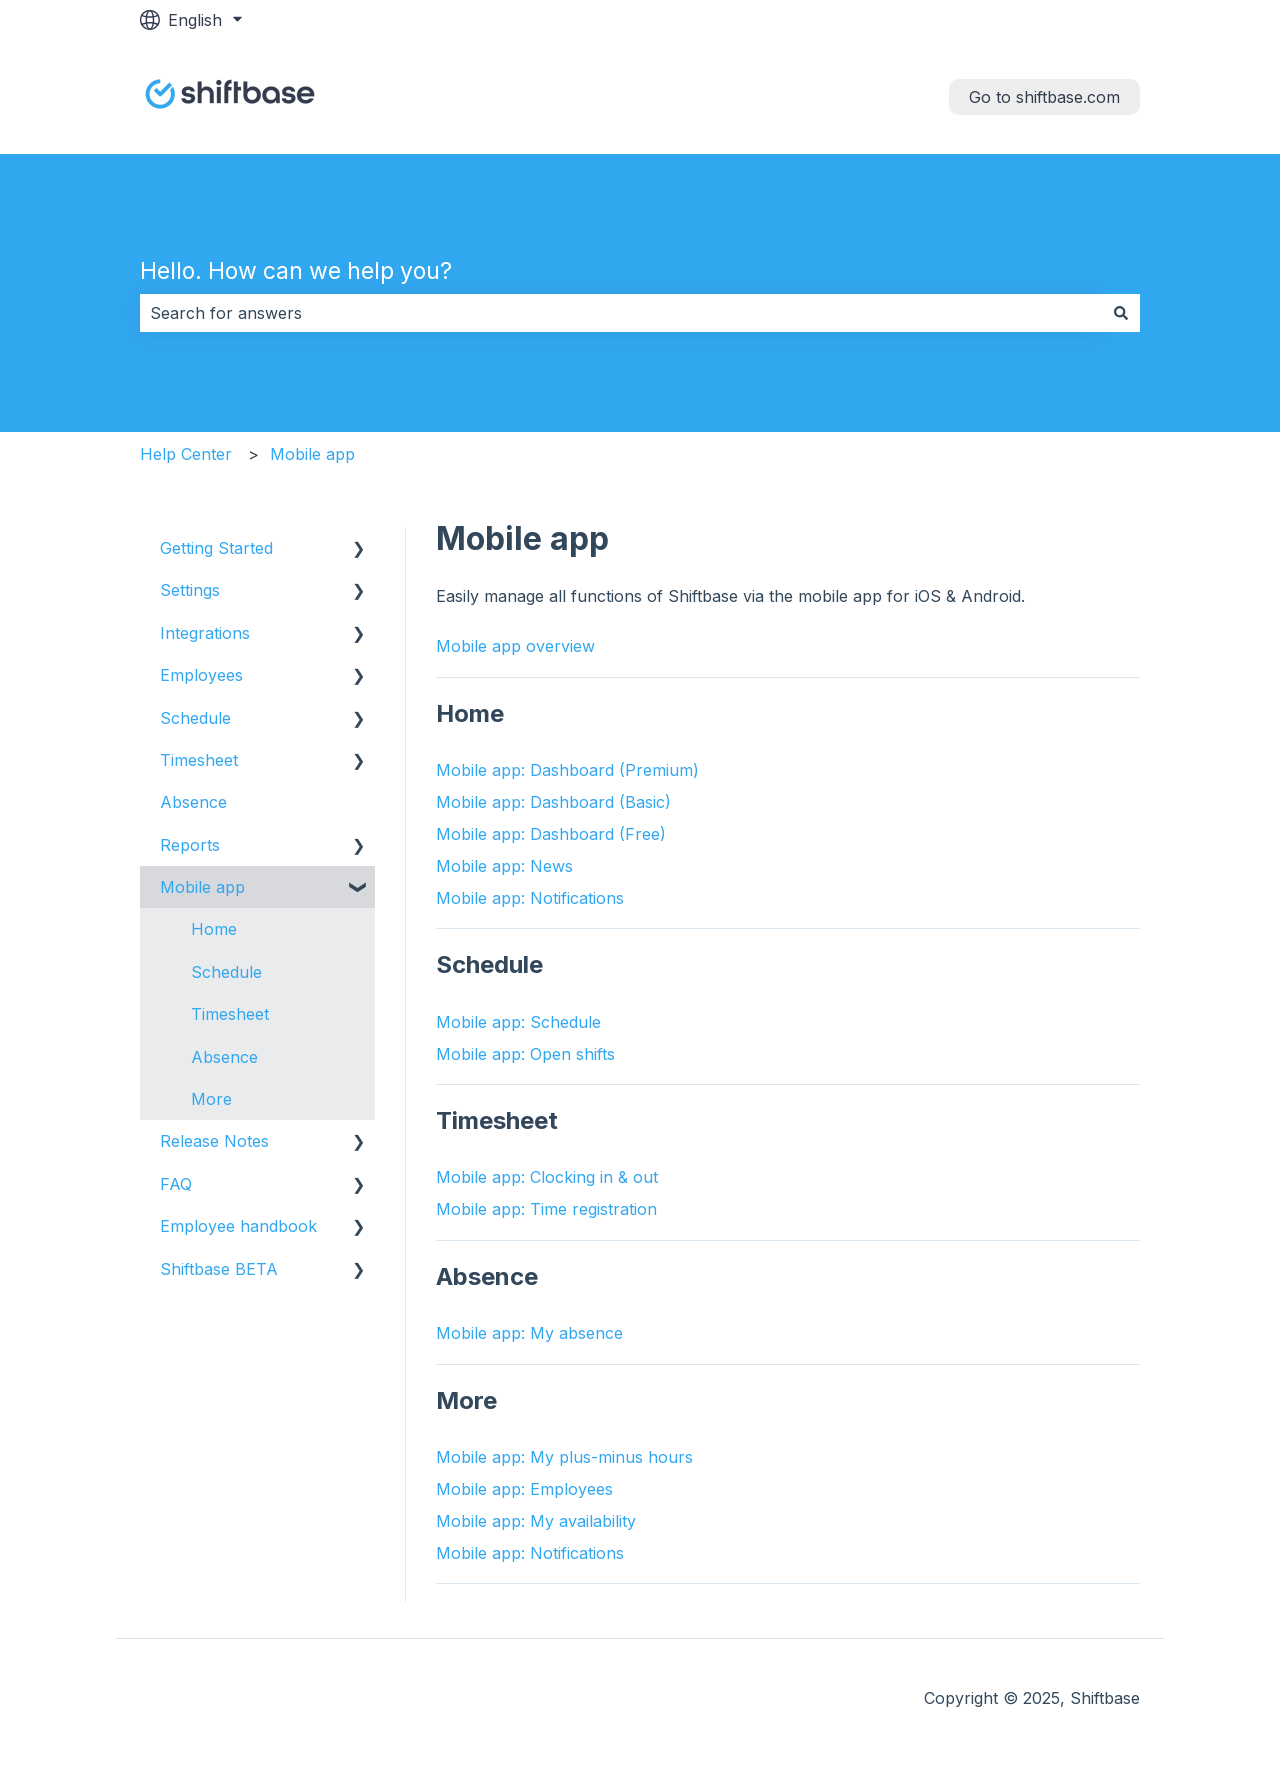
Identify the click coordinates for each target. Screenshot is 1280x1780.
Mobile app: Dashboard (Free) (551, 834)
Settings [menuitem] (190, 590)
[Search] (1121, 313)
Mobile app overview (515, 646)
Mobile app (312, 454)
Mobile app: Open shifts (525, 1054)
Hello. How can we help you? (296, 271)
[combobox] (621, 313)
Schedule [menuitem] (195, 718)
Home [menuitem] (214, 929)
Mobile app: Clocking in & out (547, 1177)
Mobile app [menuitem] (202, 887)
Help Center (186, 454)
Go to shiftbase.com (1044, 97)
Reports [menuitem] (190, 845)
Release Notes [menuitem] (214, 1141)
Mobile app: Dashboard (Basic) (553, 802)
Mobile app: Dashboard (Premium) (567, 770)
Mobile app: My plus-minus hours (564, 1457)
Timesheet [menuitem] (199, 760)
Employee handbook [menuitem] (238, 1226)
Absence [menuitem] (193, 802)
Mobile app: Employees (524, 1489)
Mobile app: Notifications (530, 898)
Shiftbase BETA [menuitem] (219, 1269)
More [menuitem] (211, 1099)
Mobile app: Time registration (546, 1209)
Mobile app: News (504, 866)
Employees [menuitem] (201, 675)
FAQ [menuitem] (176, 1184)
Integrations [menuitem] (205, 633)
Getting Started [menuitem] (216, 548)
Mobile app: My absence (529, 1333)
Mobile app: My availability (536, 1521)
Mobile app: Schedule (518, 1022)
